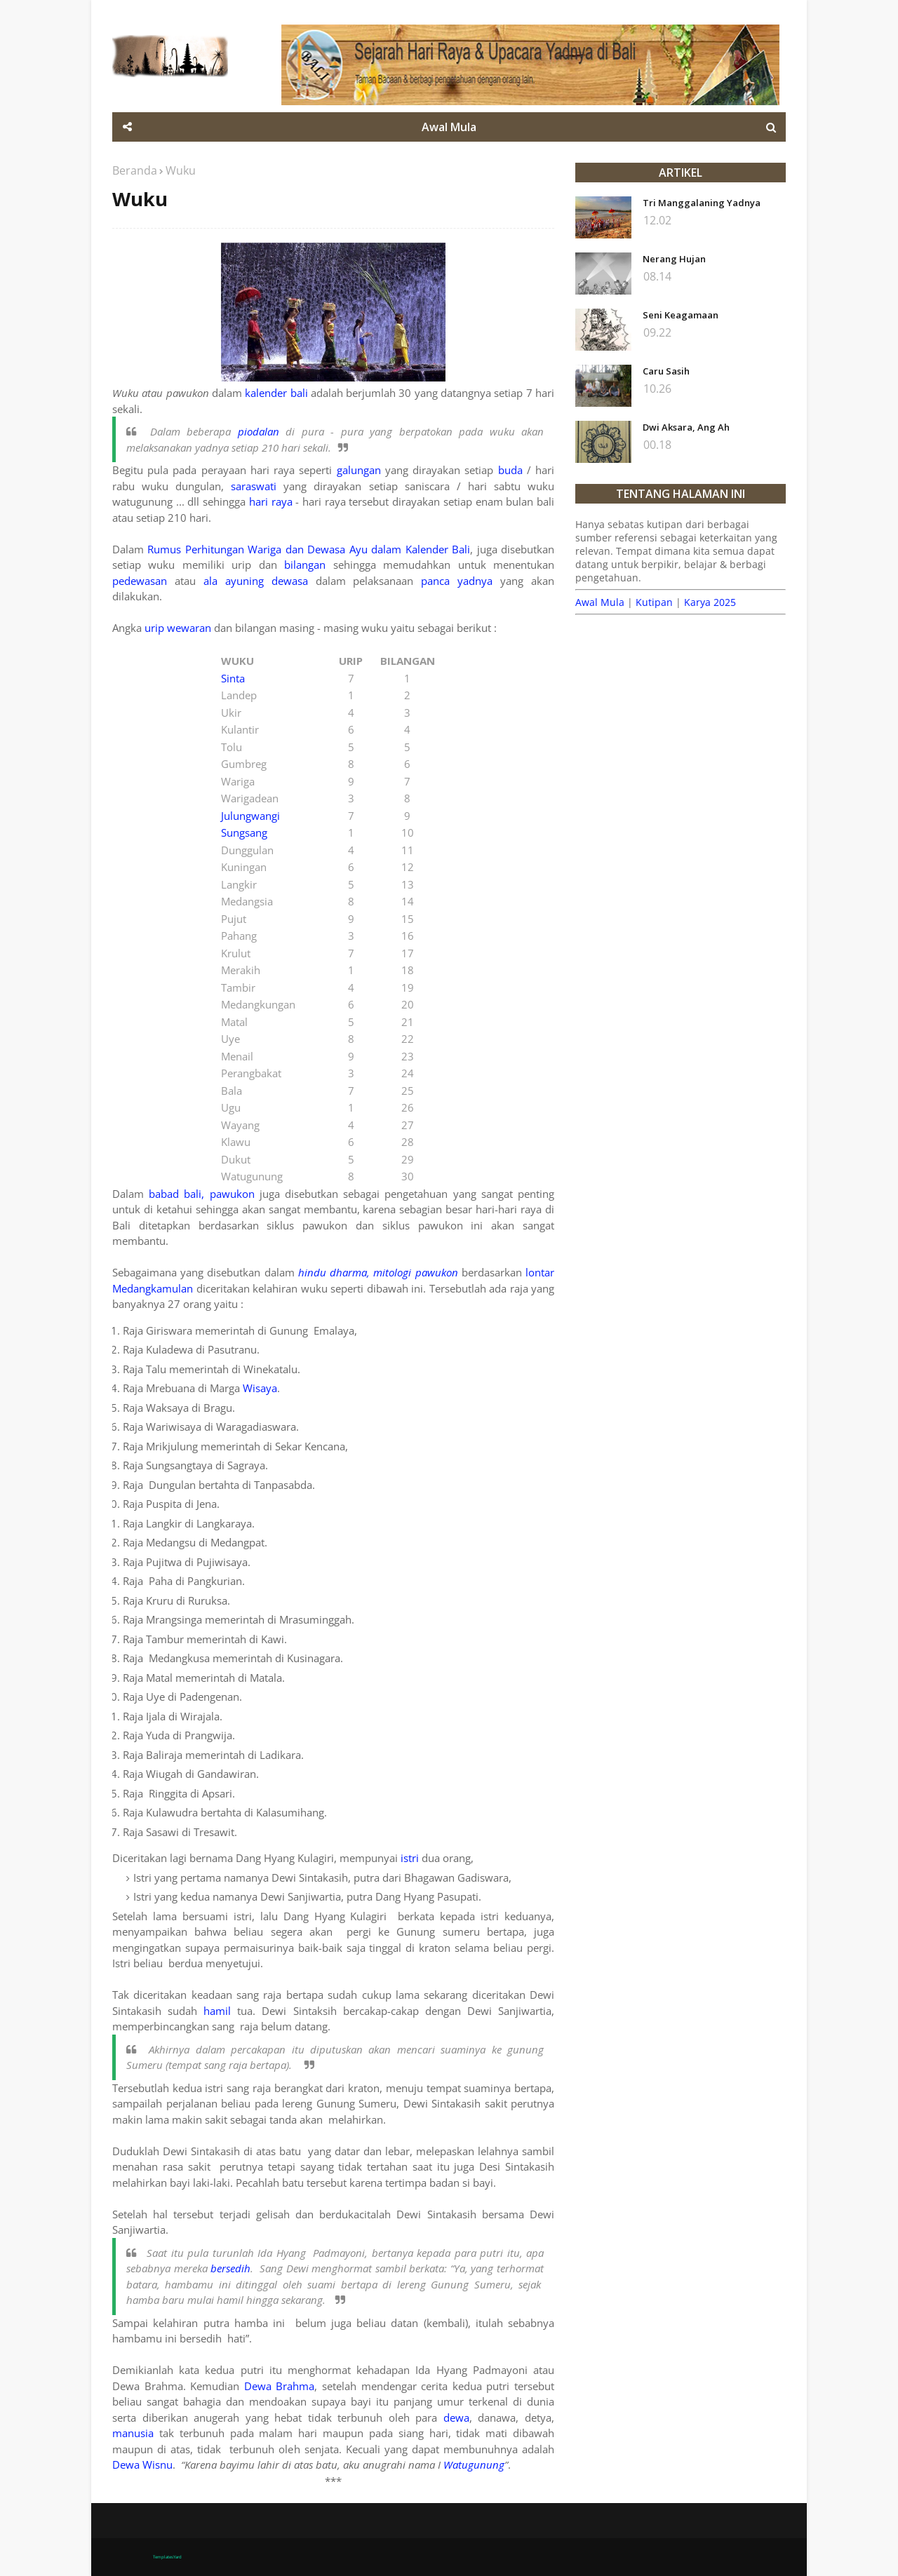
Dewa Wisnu (142, 2464)
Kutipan (654, 602)
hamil (217, 2011)
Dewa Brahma (279, 2386)
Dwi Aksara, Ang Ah (686, 427)
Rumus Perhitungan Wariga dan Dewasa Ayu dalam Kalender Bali (308, 549)
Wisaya (260, 1388)
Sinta (233, 678)
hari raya (271, 501)
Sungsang (244, 832)
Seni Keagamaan (680, 315)
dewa (456, 2417)
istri (410, 1858)
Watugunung (473, 2464)
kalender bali (276, 393)
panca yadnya (456, 581)
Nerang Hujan (674, 258)
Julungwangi (250, 816)
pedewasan (139, 581)
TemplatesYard (167, 2557)
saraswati (253, 486)
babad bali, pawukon (201, 1194)
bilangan (305, 565)
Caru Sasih (666, 371)
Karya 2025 (710, 602)
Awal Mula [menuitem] (449, 127)
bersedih (230, 2268)
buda (510, 470)
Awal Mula (599, 602)
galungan (359, 470)
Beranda (134, 170)
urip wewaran (178, 628)
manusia (133, 2433)
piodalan (258, 431)
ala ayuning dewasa (259, 581)
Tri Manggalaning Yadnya (701, 202)
